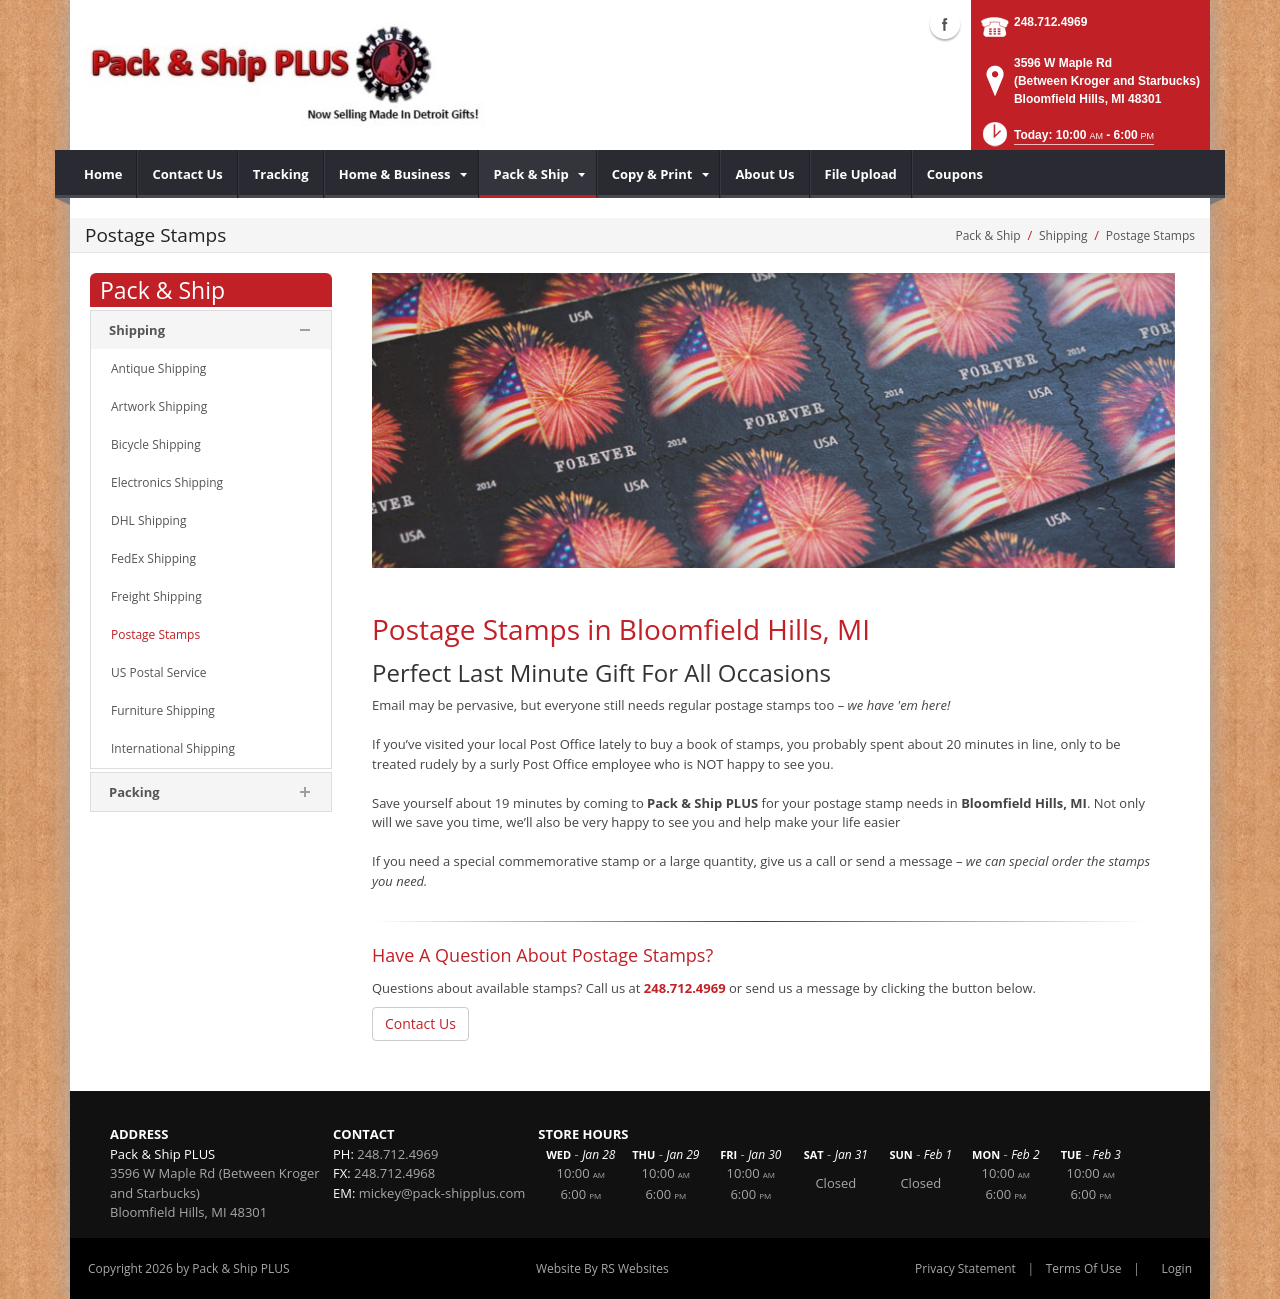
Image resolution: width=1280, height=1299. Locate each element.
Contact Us (420, 1023)
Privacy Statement (965, 1268)
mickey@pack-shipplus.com (442, 1193)
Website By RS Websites (602, 1268)
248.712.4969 (1050, 22)
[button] (1067, 140)
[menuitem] (103, 174)
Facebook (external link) (945, 24)
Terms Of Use (1084, 1268)
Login (1177, 1268)
